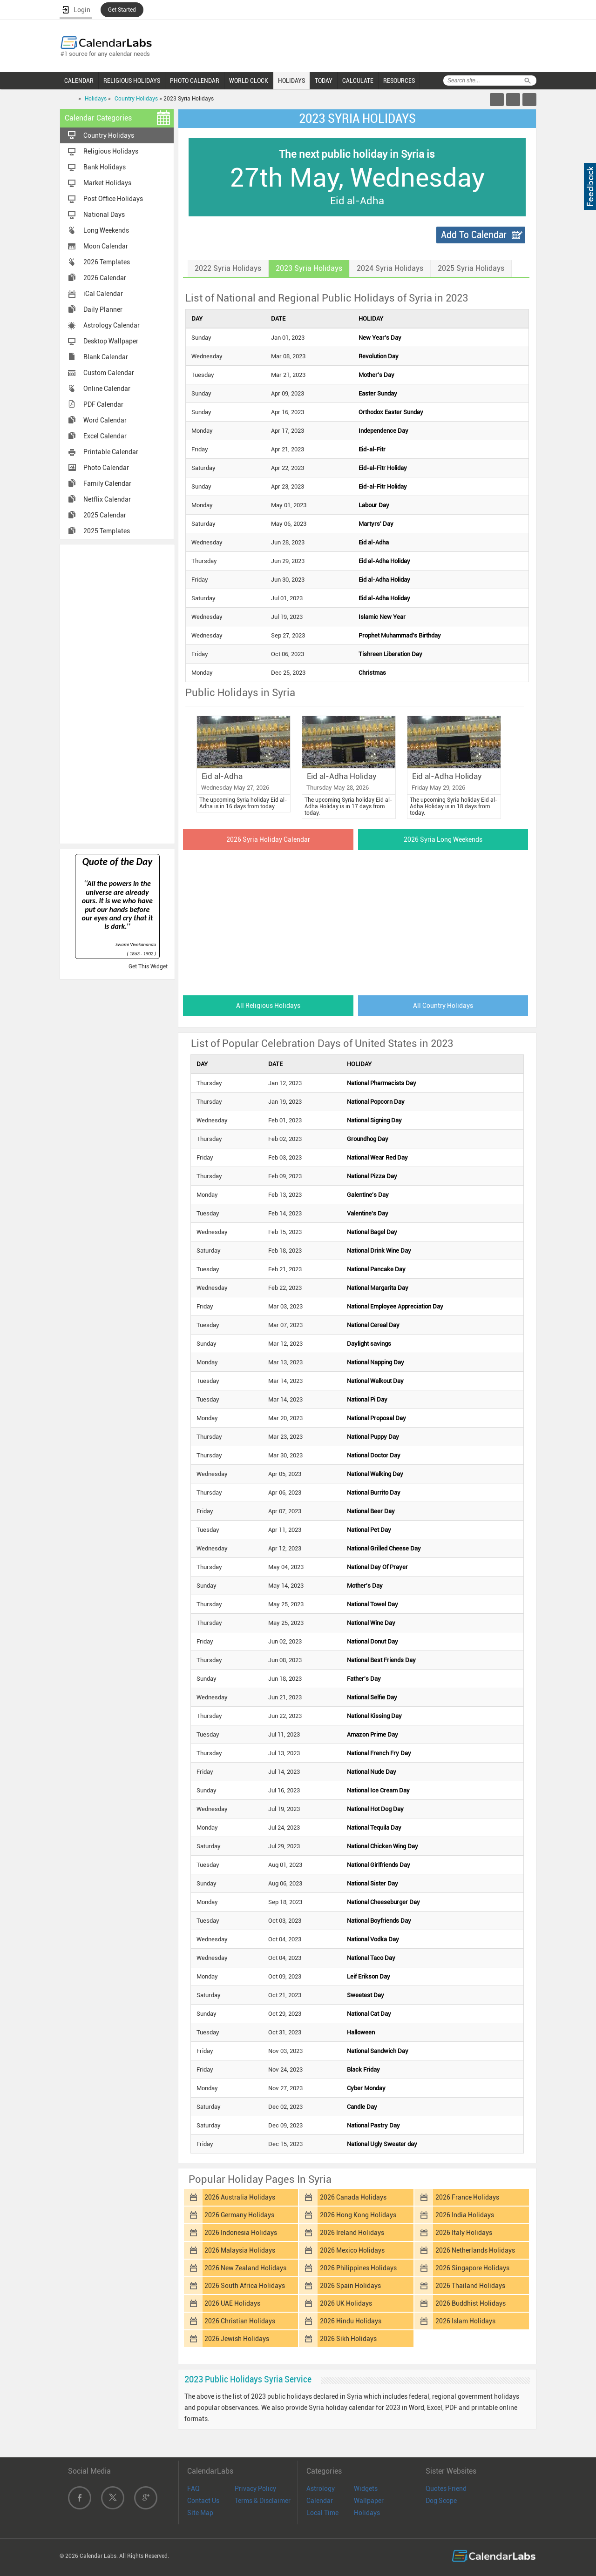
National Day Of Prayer (377, 1566)
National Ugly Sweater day (382, 2143)
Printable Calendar (110, 452)
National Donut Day (372, 1641)
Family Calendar (107, 483)
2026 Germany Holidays (239, 2215)
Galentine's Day (368, 1194)
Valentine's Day (367, 1213)
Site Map (200, 2512)
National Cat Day (369, 2013)
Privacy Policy (255, 2488)
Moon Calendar (105, 246)
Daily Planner (102, 309)
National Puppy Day (373, 1436)
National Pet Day (369, 1529)
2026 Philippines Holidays (358, 2268)
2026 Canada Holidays (353, 2197)
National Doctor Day (373, 1455)
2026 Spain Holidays (350, 2285)
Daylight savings (369, 1343)
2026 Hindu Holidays (350, 2321)
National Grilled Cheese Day (384, 1548)
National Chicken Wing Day (382, 1846)
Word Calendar (105, 420)
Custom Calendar (108, 372)
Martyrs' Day (376, 523)
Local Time (322, 2512)
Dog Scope (441, 2500)
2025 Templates (106, 531)
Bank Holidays (104, 167)
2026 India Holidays (464, 2215)
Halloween (361, 2032)
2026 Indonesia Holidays (240, 2232)
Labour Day (374, 505)
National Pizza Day (372, 1176)
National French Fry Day (379, 1753)
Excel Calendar (105, 436)
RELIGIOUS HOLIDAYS (131, 80)
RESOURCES (399, 80)
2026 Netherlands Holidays (475, 2250)
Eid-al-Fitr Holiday (383, 467)
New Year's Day (380, 337)
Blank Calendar (105, 357)
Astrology (320, 2488)
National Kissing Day (374, 1715)
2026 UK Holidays (346, 2303)
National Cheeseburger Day (383, 1901)
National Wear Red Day (377, 1157)
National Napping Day (375, 1362)
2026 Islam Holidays (465, 2321)
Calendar (319, 2500)
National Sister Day (372, 1883)
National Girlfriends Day (378, 1864)
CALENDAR (79, 80)
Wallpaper (369, 2500)
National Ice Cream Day (378, 1790)
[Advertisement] (117, 693)
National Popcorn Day (376, 1101)
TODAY (323, 80)
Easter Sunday (378, 393)
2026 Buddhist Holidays (470, 2303)
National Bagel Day (372, 1231)
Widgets (366, 2488)
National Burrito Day (373, 1492)
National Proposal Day (376, 1418)
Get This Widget (148, 966)
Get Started (122, 10)
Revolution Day (379, 356)
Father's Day (364, 1678)
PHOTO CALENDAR (194, 80)
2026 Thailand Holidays (470, 2285)
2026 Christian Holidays (239, 2321)
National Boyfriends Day (379, 1920)
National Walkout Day (375, 1380)
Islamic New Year (382, 616)
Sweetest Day (365, 1995)
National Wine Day (371, 1622)
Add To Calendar (474, 235)
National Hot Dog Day (375, 1808)
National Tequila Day (374, 1827)
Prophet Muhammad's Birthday (400, 635)
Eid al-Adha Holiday (384, 560)
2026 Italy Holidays (463, 2232)
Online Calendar (106, 388)
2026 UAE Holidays (232, 2303)
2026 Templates (106, 262)
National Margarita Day (377, 1287)
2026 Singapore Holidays (472, 2268)
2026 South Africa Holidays (244, 2285)
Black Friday (363, 2069)
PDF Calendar (103, 404)
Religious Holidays (110, 151)
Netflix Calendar (107, 499)
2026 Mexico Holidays (352, 2250)
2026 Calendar (104, 278)
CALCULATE (357, 80)
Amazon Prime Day (372, 1734)
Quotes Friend (446, 2488)
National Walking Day (375, 1473)
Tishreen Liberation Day (390, 654)
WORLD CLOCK (248, 80)
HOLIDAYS (291, 80)
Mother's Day (376, 374)
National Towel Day (372, 1604)
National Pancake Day (376, 1269)
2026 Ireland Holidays (352, 2232)
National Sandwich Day (377, 2050)
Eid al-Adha (374, 542)
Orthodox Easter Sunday (391, 412)
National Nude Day (371, 1771)
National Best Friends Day (381, 1660)
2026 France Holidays (467, 2197)
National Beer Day (371, 1511)
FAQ (193, 2488)
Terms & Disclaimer (263, 2500)
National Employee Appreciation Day (395, 1306)
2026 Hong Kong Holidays (358, 2215)
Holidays (96, 98)
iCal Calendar (103, 293)
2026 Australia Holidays (239, 2197)
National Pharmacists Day (381, 1083)
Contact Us (203, 2500)
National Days (104, 214)
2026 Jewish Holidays (236, 2338)
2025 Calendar (104, 515)
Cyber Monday (366, 2088)
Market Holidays (107, 183)
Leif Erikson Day (368, 1976)
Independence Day (383, 430)
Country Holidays (136, 98)
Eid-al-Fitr (372, 449)
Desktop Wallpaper (110, 341)
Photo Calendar (106, 467)
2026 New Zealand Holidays (245, 2268)
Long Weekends (106, 230)
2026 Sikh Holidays (348, 2338)
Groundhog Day (367, 1138)
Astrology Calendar (111, 325)
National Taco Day (371, 1957)
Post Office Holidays (113, 198)
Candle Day (362, 2106)
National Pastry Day (373, 2125)
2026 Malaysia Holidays (239, 2250)
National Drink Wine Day (379, 1250)
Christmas (372, 672)
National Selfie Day (372, 1697)
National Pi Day (367, 1399)
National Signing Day (374, 1120)
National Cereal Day (373, 1325)
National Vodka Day (373, 1939)
